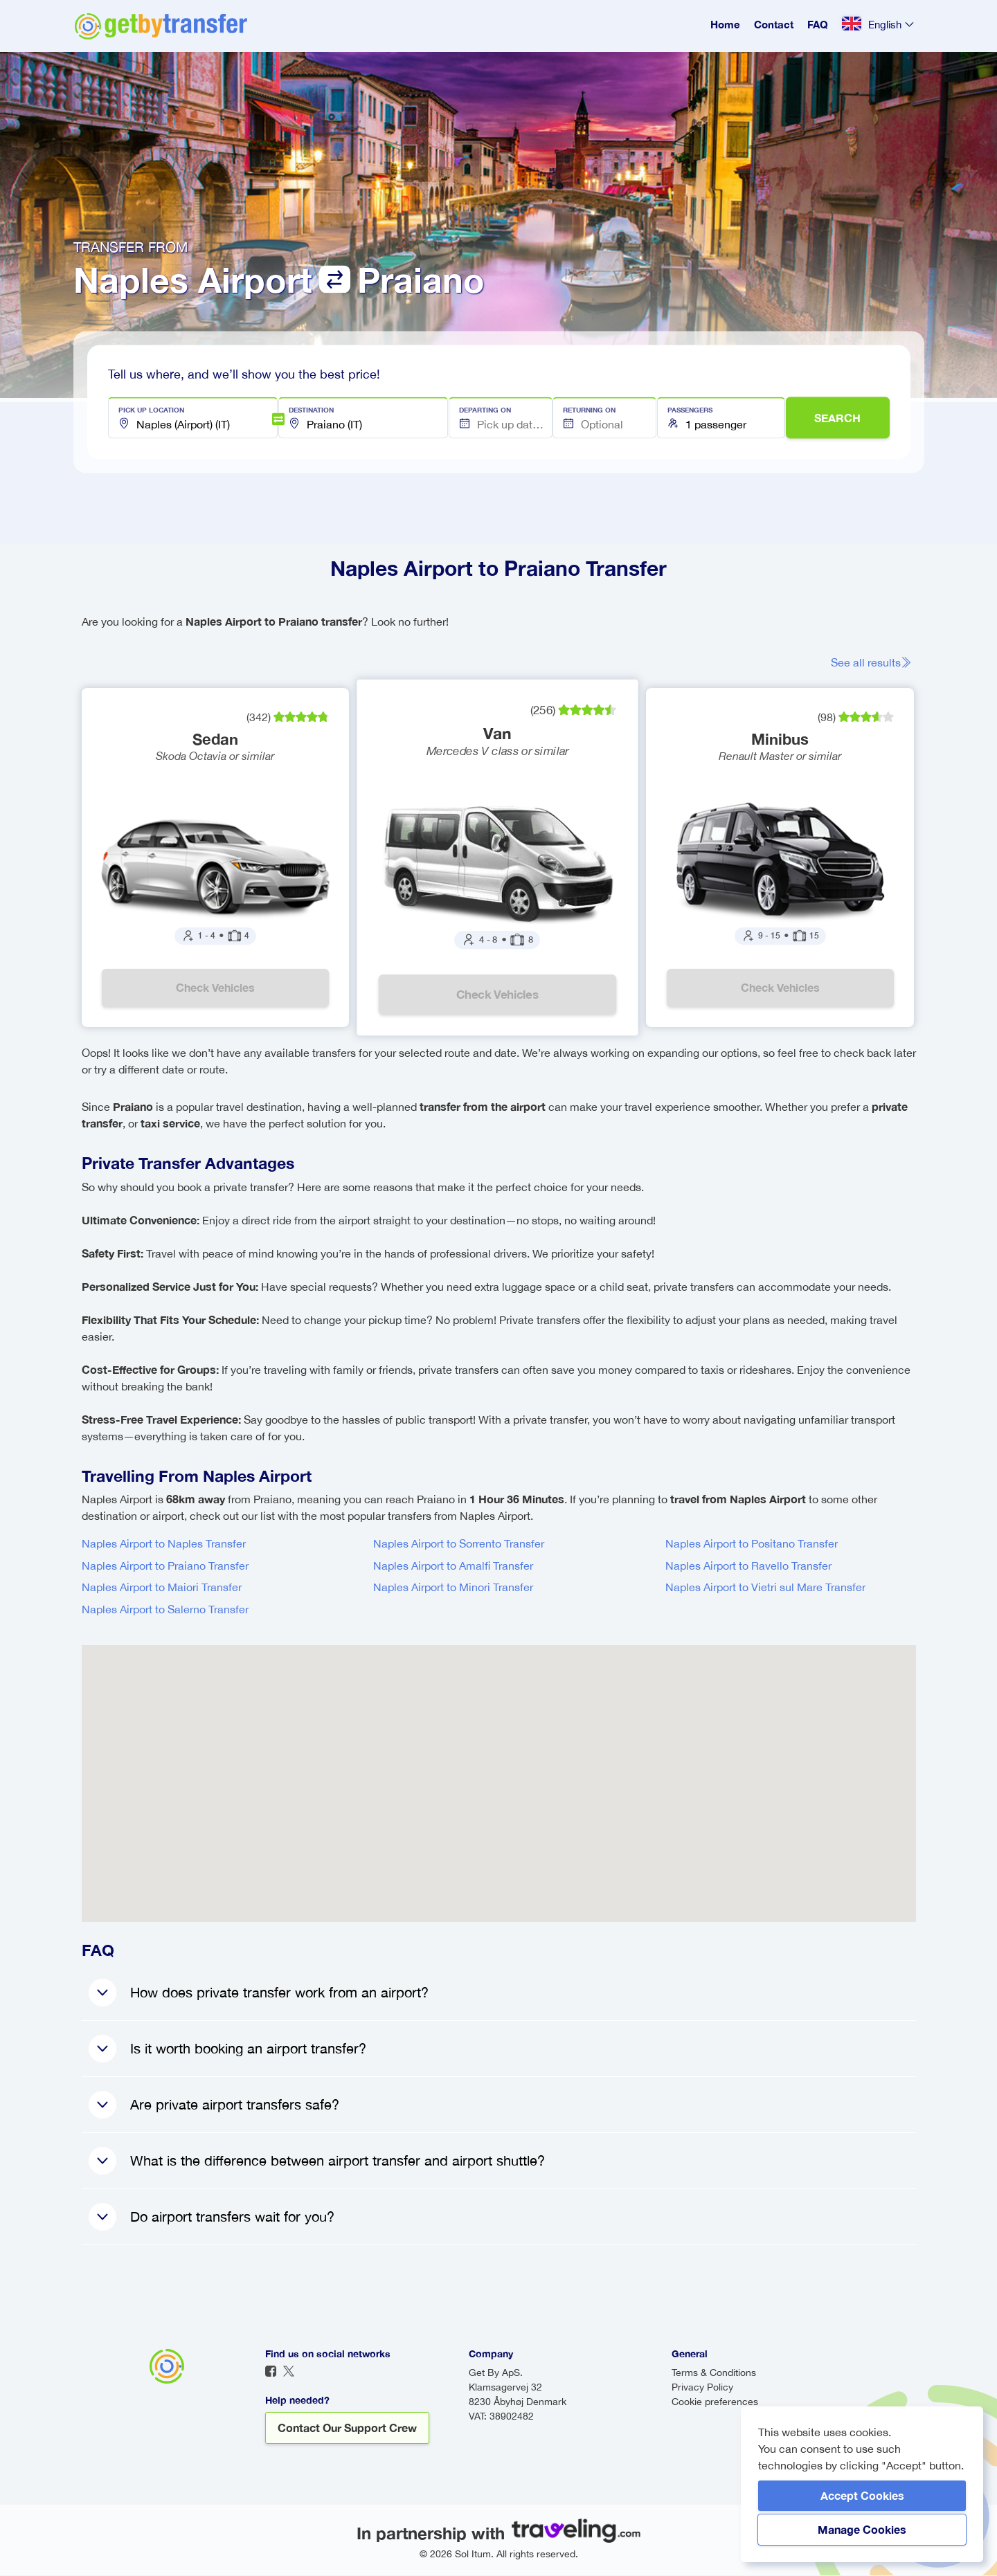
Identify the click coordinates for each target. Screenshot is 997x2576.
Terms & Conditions (714, 2373)
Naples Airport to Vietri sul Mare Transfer (765, 1587)
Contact (773, 24)
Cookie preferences (715, 2402)
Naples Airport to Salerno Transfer (165, 1610)
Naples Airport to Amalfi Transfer (453, 1566)
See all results (873, 662)
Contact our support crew (347, 2428)
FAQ (817, 24)
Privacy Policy (702, 2387)
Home (725, 24)
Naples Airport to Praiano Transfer (165, 1566)
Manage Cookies (862, 2529)
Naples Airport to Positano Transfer (751, 1544)
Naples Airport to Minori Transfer (453, 1587)
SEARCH (837, 417)
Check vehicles (215, 988)
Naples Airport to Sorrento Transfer (458, 1544)
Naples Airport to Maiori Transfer (162, 1587)
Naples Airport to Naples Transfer (164, 1544)
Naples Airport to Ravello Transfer (748, 1566)
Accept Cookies (862, 2495)
